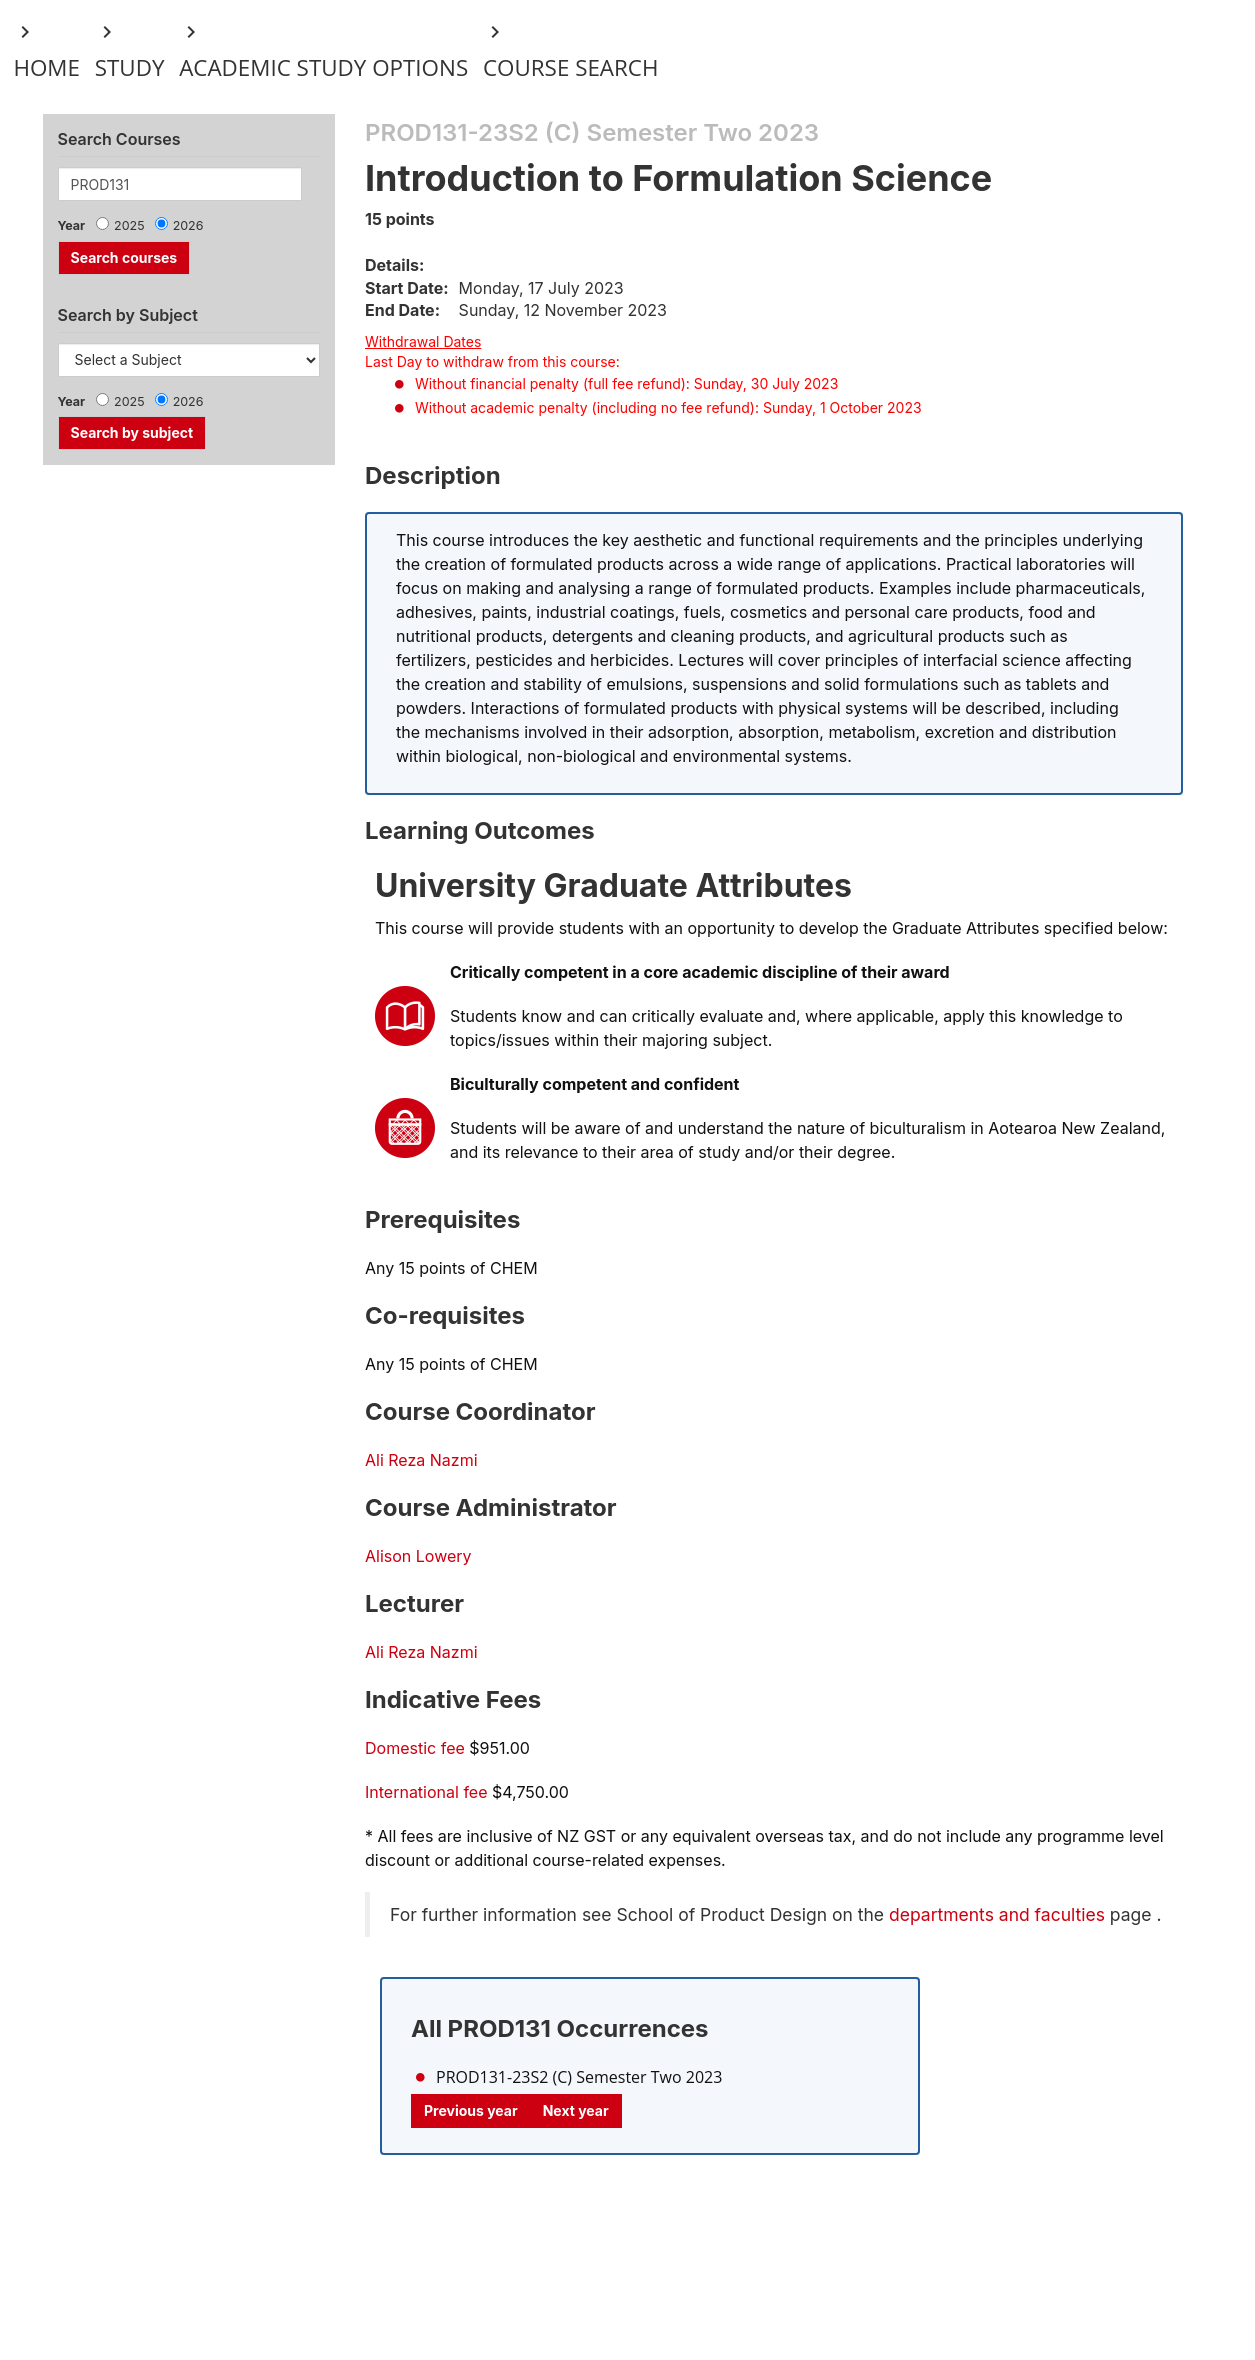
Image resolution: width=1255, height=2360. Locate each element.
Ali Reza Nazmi (421, 1460)
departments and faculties (997, 1914)
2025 (129, 225)
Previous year (471, 2110)
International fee (426, 1792)
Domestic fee (415, 1748)
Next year (576, 2110)
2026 (188, 225)
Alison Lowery (418, 1556)
